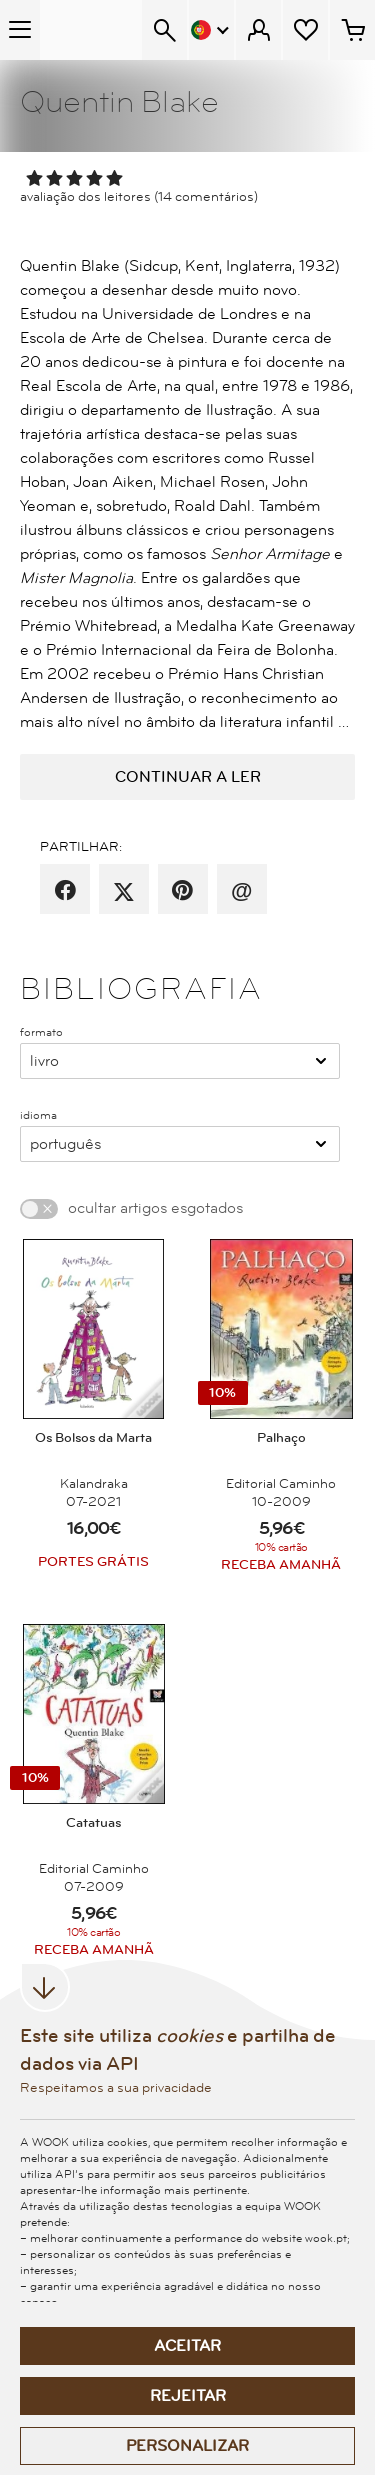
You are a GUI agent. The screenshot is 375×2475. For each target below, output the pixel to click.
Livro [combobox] (44, 1061)
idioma (38, 1115)
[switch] (39, 1209)
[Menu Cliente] (258, 30)
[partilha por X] (124, 891)
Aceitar (187, 2346)
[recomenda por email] (241, 891)
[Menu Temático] (20, 30)
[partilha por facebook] (65, 891)
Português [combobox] (65, 1144)
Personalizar (187, 2446)
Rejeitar (188, 2396)
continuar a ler (188, 777)
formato (41, 1032)
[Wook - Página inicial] (91, 30)
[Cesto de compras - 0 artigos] (352, 30)
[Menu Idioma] (211, 30)
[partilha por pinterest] (182, 891)
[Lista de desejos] (305, 30)
